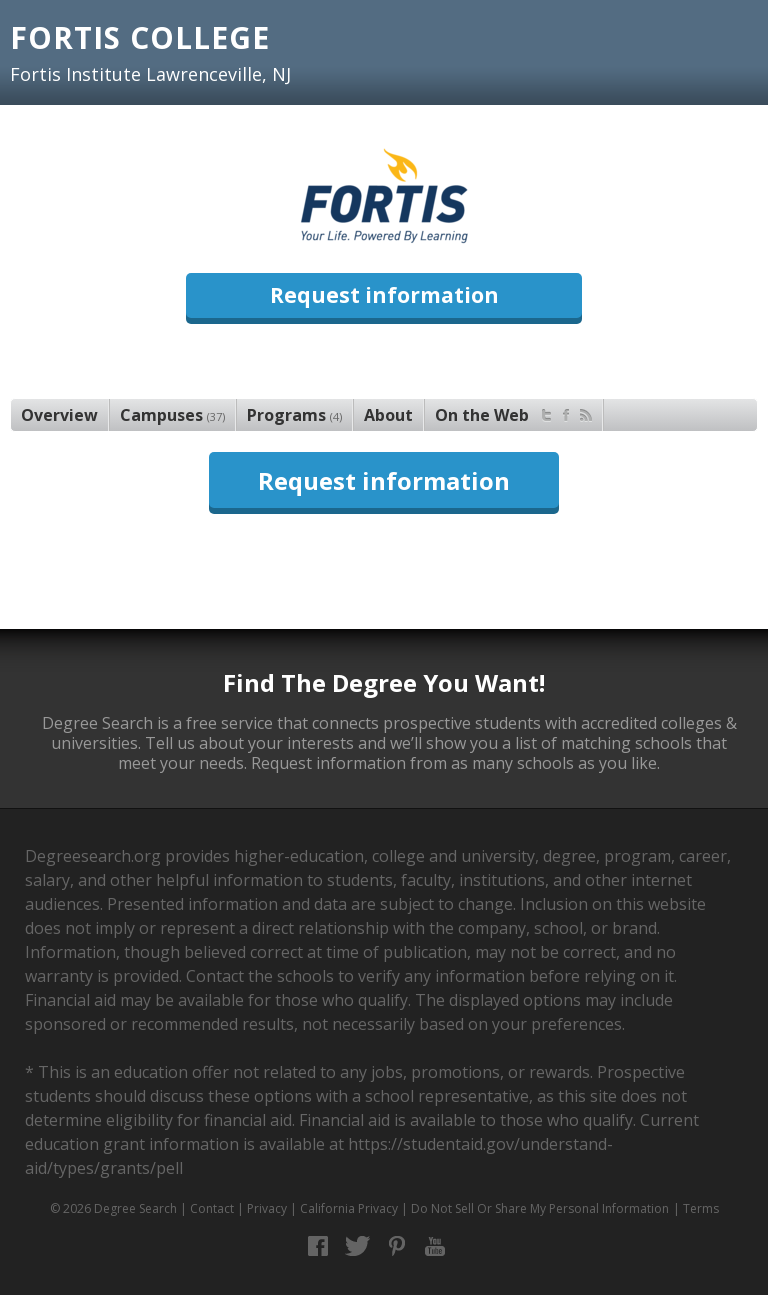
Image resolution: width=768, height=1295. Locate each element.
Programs (294, 415)
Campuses (172, 415)
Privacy (267, 1208)
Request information (384, 295)
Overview (59, 415)
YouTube (435, 1246)
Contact (212, 1208)
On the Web (513, 412)
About (388, 415)
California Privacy (349, 1208)
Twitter (357, 1246)
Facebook (318, 1246)
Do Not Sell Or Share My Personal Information (540, 1208)
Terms (701, 1208)
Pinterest (396, 1246)
